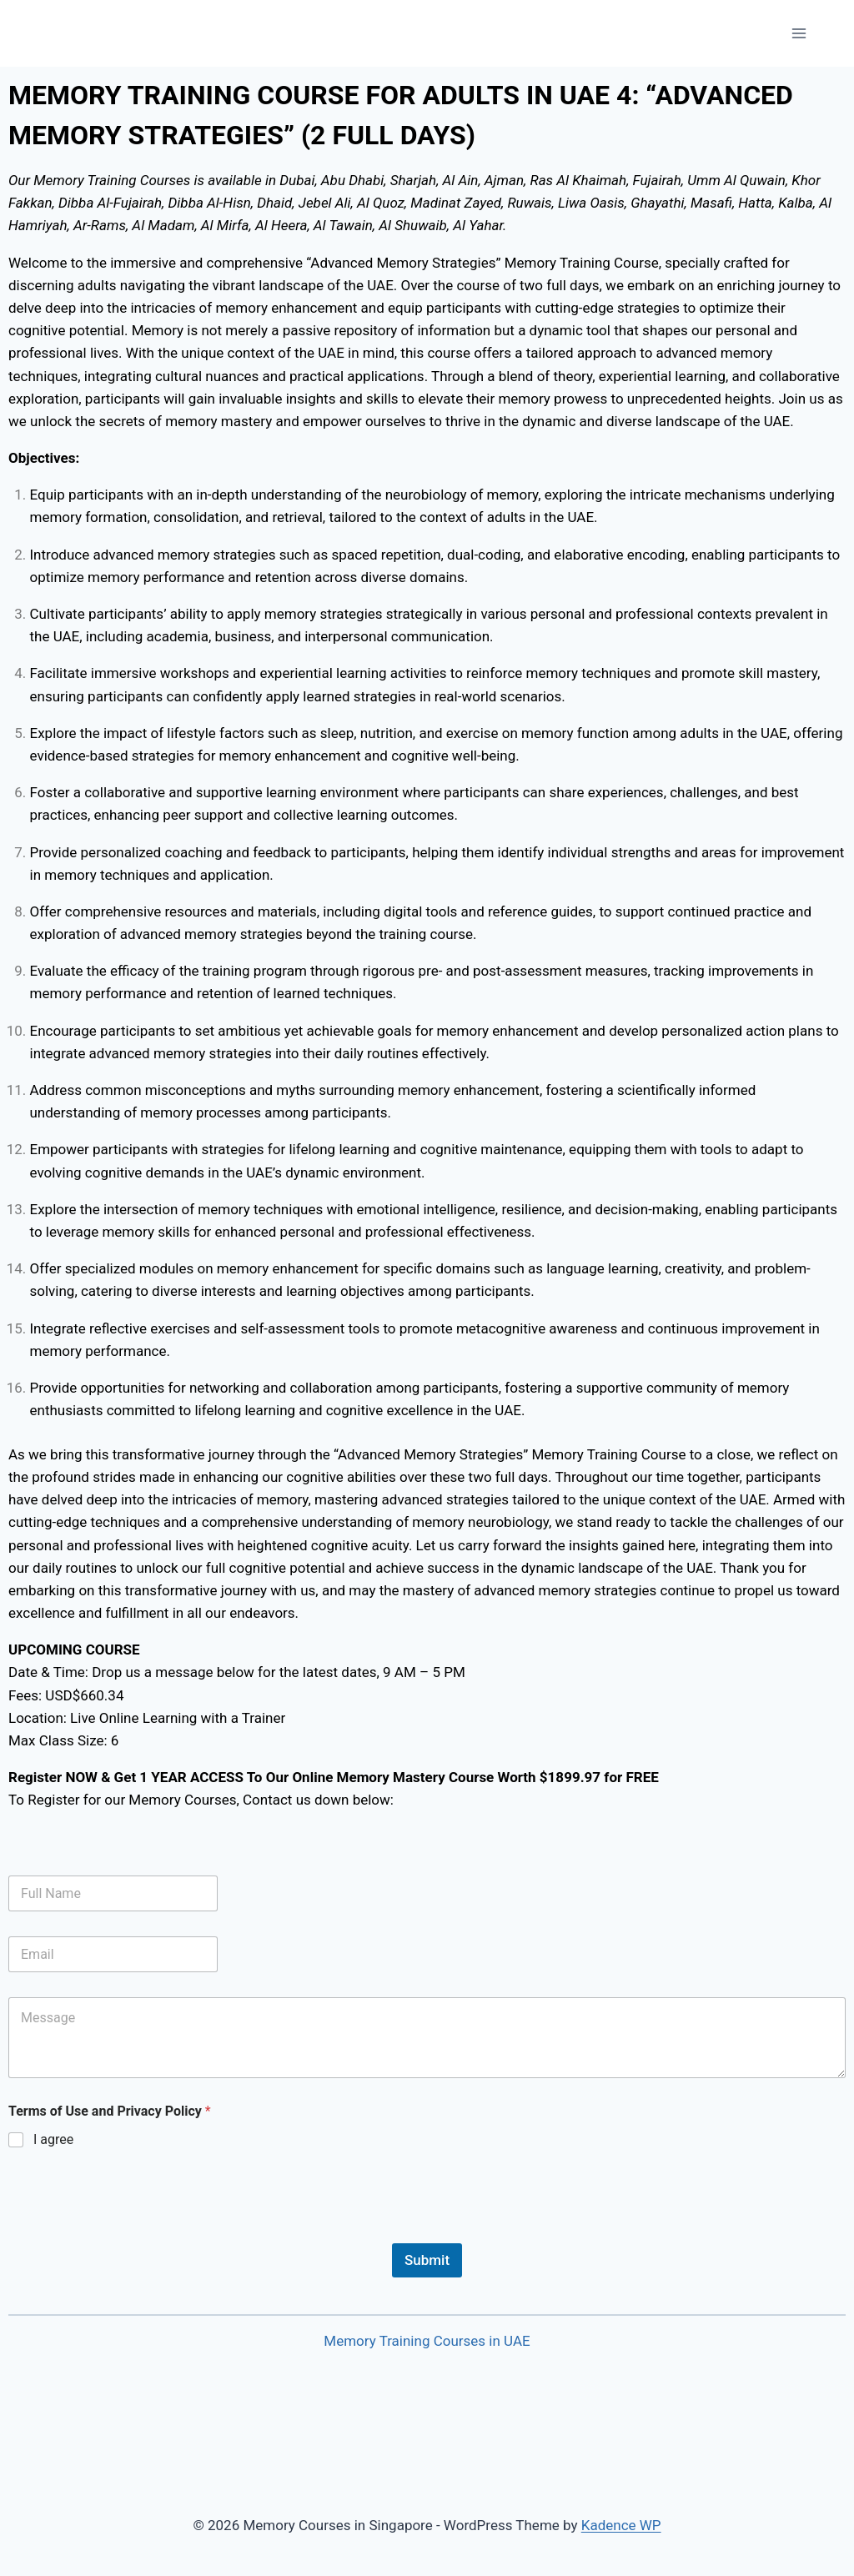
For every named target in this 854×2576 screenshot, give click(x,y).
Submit (427, 2260)
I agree (53, 2139)
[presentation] (135, 2232)
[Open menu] (798, 33)
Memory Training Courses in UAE (427, 2340)
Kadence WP (621, 2525)
